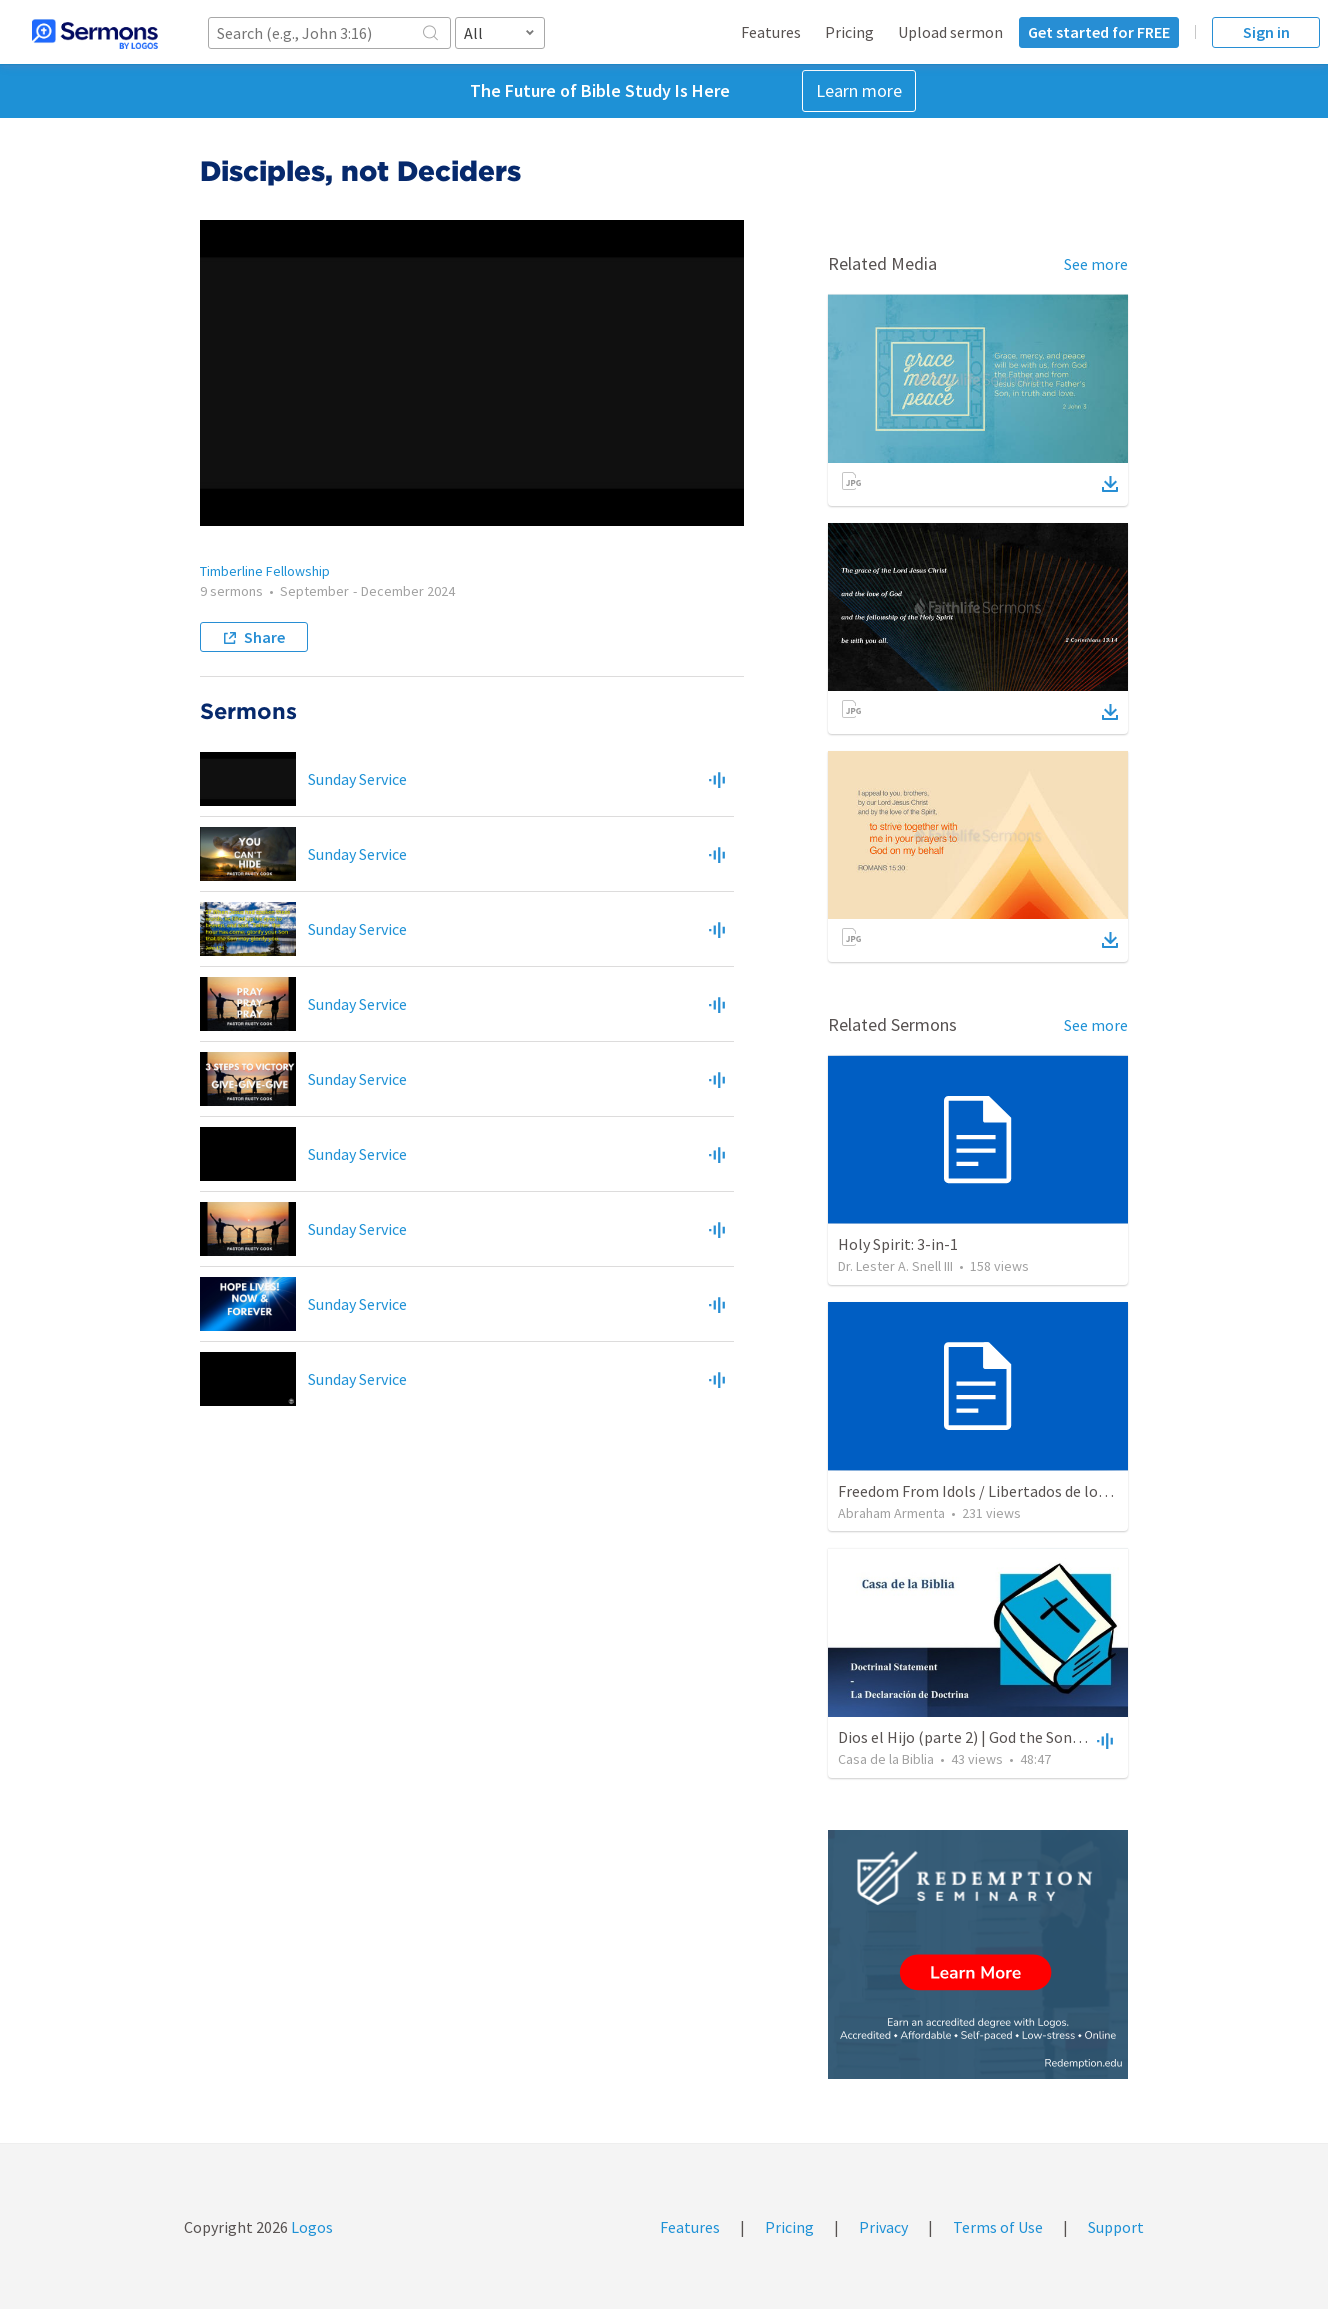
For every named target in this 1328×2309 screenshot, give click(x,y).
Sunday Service (357, 779)
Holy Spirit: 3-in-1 (898, 1244)
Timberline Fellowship (265, 571)
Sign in (1266, 32)
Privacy (883, 2227)
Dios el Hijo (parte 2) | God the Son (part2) (981, 1737)
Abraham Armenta (891, 1513)
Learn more (859, 90)
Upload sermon (950, 32)
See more (1096, 264)
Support (1116, 2227)
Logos (310, 2227)
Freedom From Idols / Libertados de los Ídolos (994, 1491)
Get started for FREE (1099, 32)
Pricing (849, 32)
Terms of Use (998, 2227)
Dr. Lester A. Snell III (895, 1266)
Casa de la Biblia (886, 1759)
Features (771, 32)
